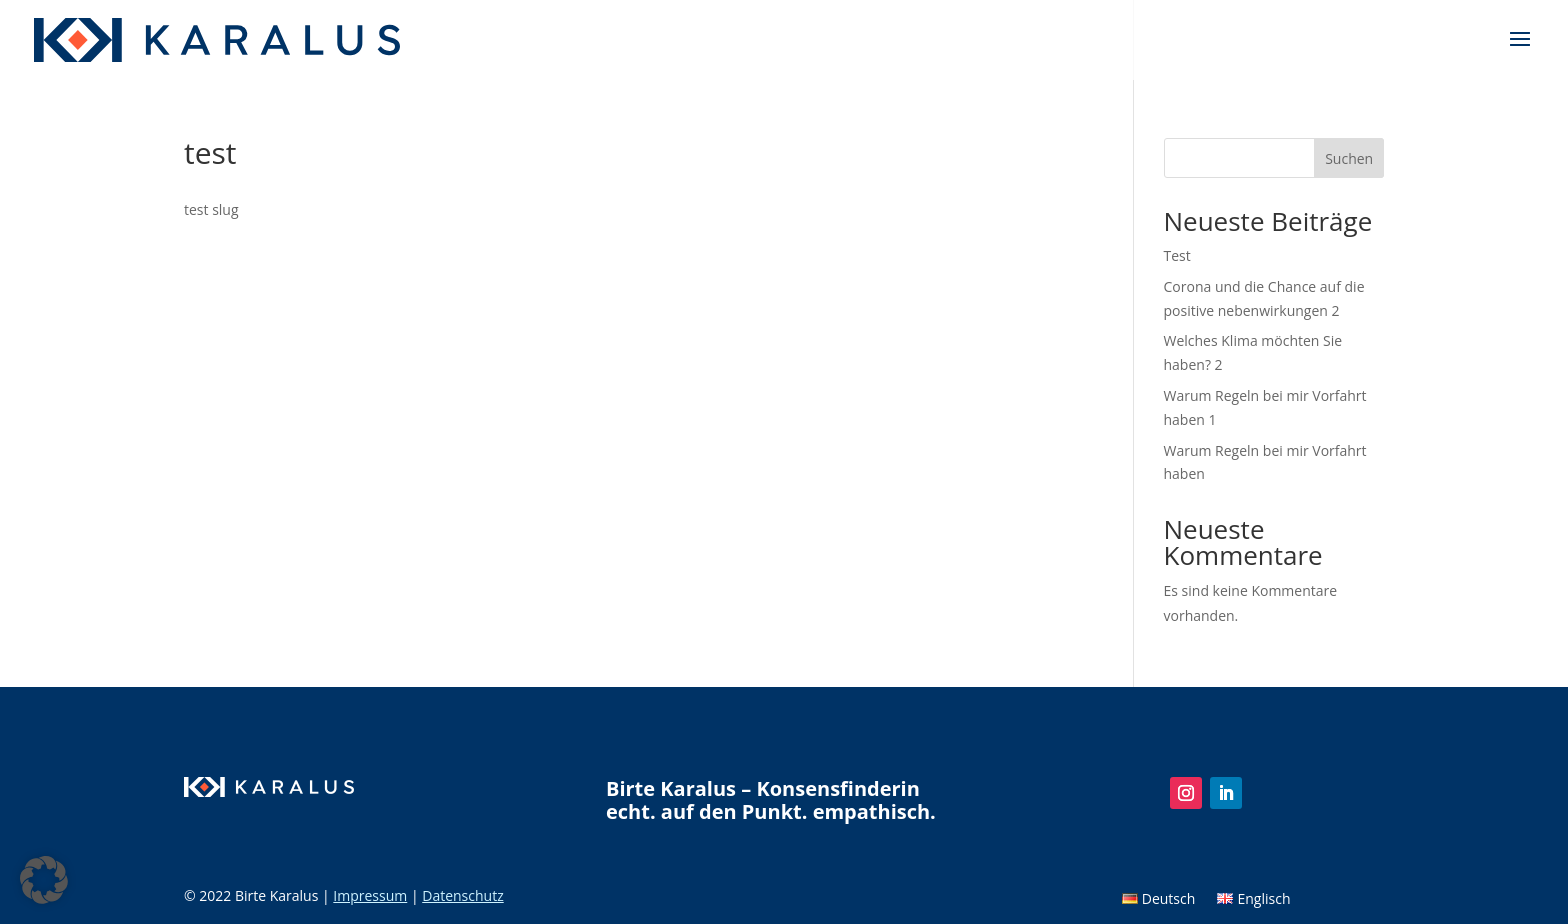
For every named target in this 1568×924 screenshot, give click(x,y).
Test (1177, 255)
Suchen (1349, 158)
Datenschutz (462, 895)
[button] (44, 880)
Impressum (370, 895)
